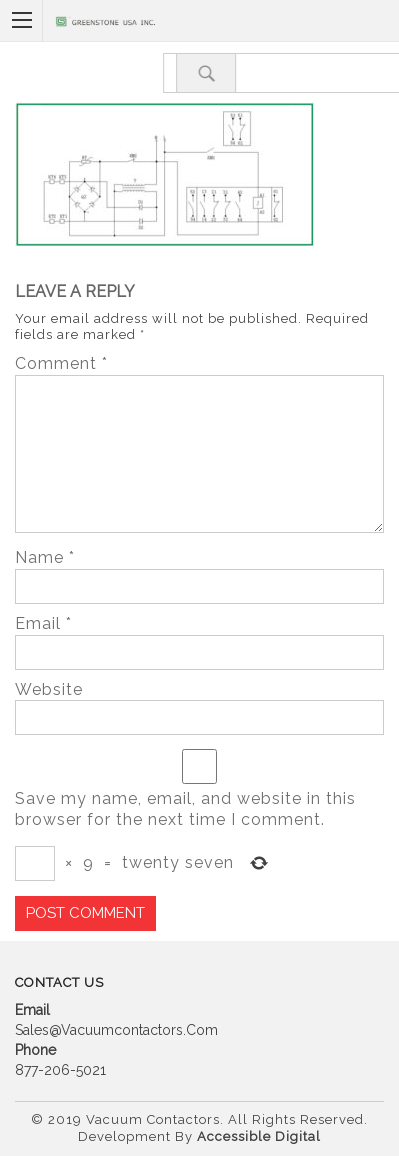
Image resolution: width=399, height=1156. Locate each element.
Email (43, 623)
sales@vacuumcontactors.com (116, 1030)
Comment (61, 363)
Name (45, 557)
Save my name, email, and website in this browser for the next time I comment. (185, 809)
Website (49, 689)
